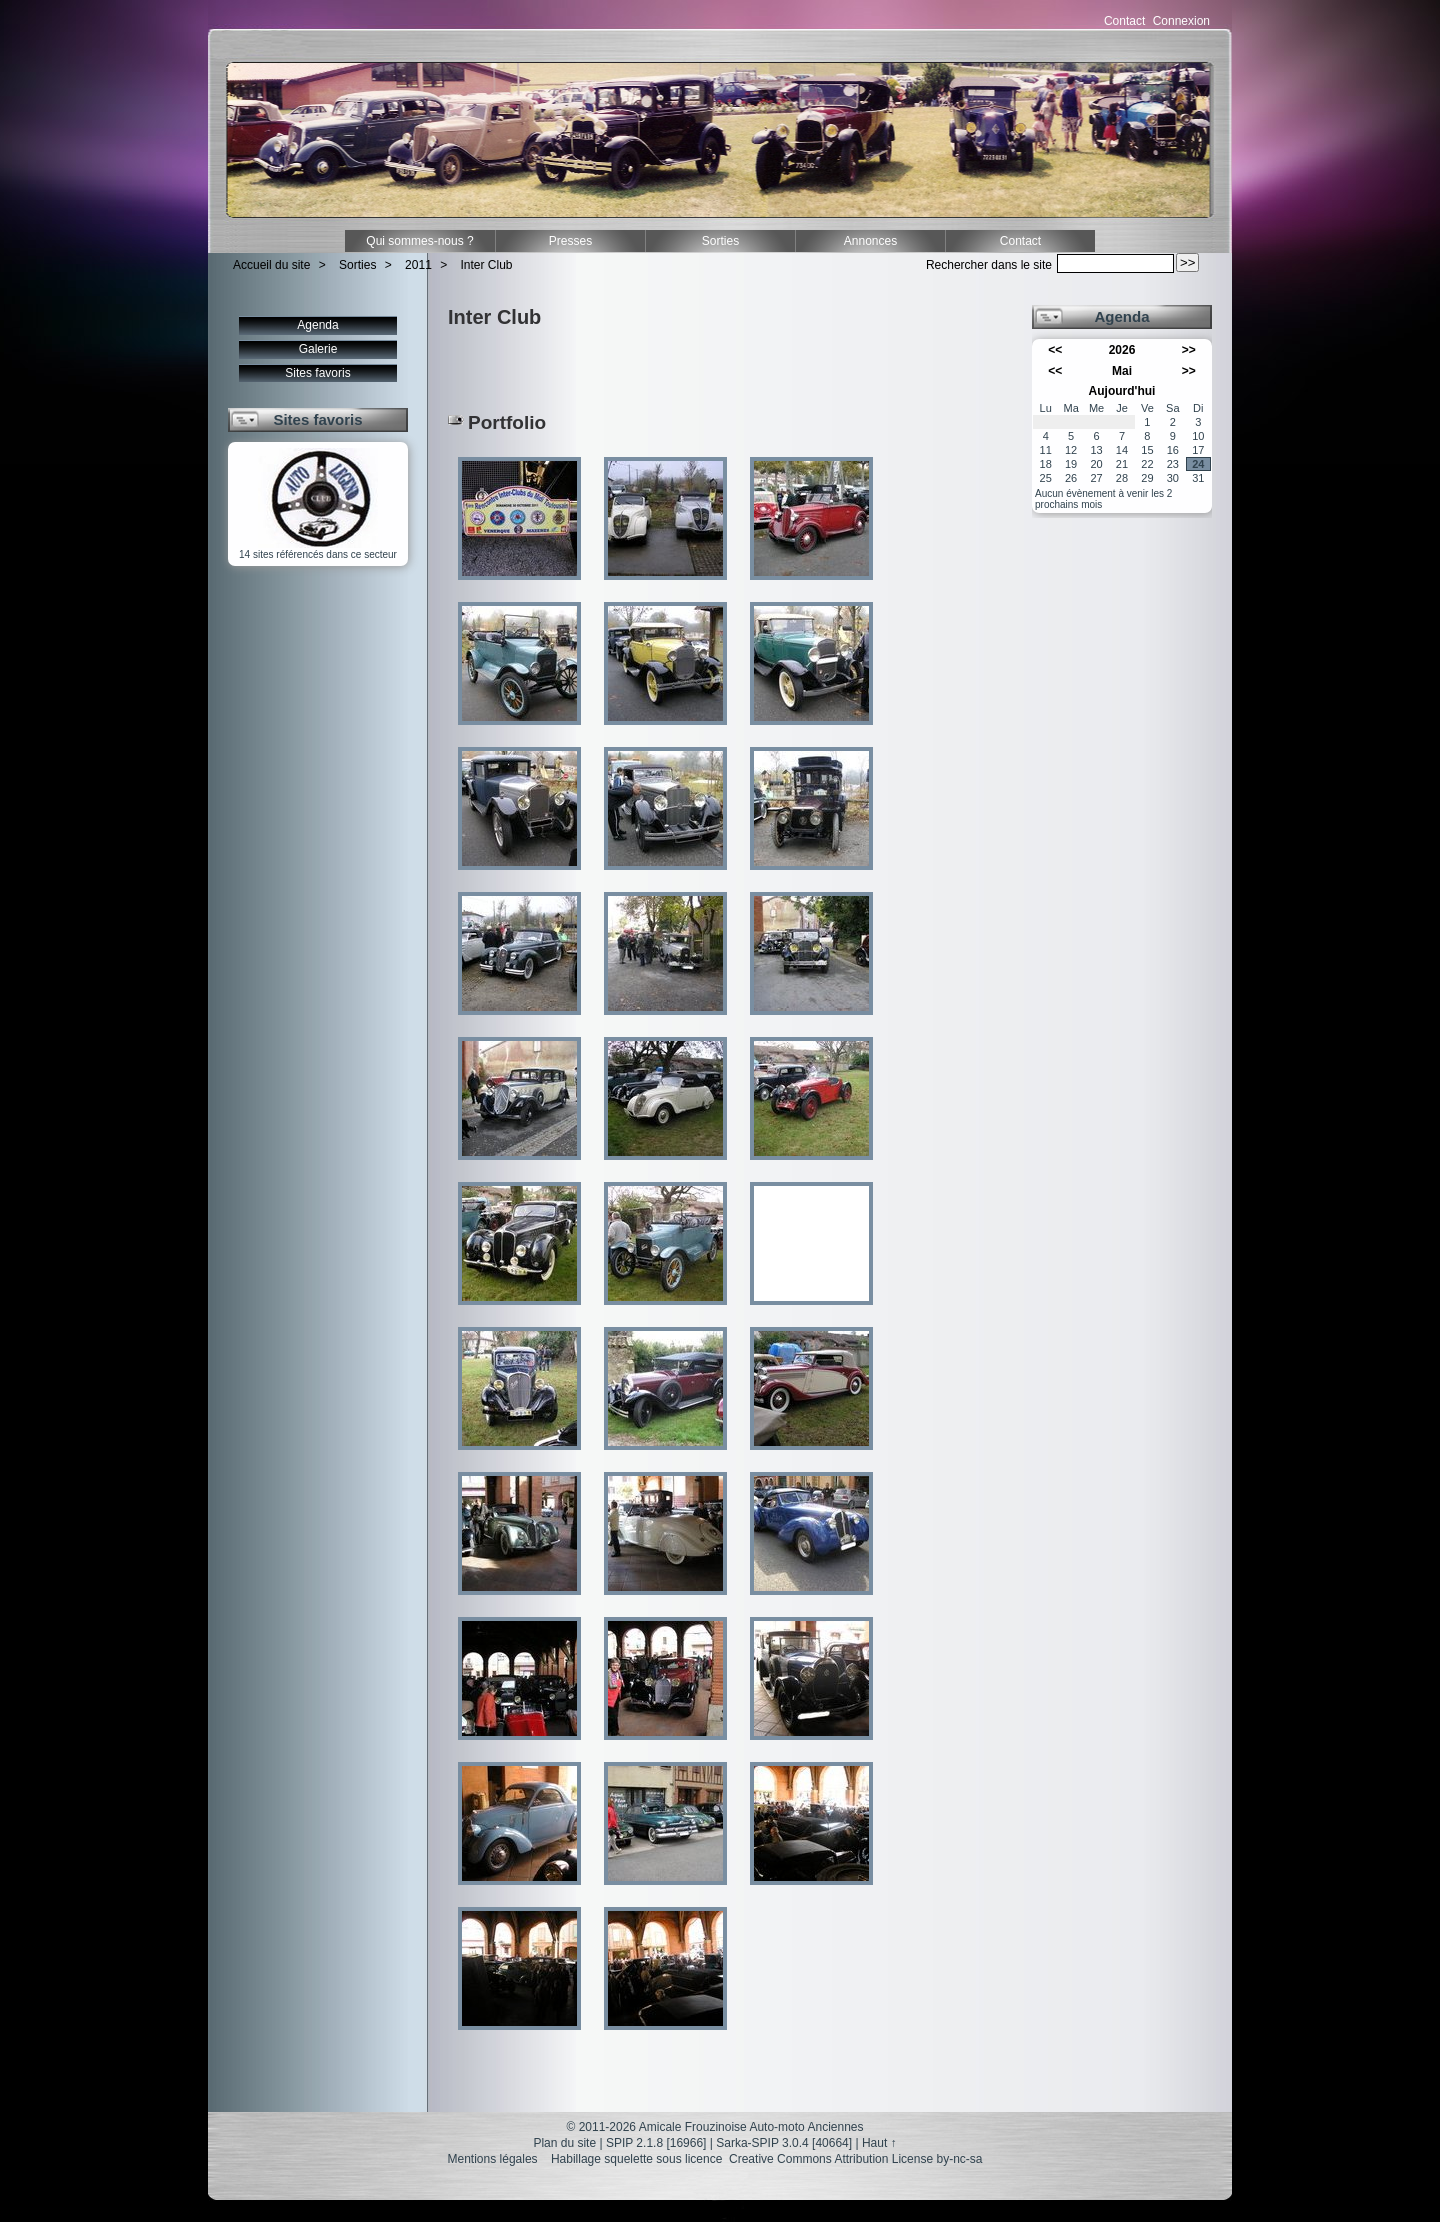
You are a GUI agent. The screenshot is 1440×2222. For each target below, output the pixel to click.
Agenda (317, 325)
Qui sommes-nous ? (419, 241)
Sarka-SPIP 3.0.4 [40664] (784, 2143)
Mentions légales (493, 2159)
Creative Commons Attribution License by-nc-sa (855, 2159)
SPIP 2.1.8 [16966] (656, 2143)
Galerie (318, 349)
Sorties (720, 241)
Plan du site (564, 2143)
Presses (570, 241)
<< (1055, 350)
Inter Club (487, 265)
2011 (418, 265)
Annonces (870, 241)
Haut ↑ (879, 2143)
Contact (1124, 21)
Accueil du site (271, 265)
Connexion (1181, 21)
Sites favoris (317, 373)
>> (1189, 350)
